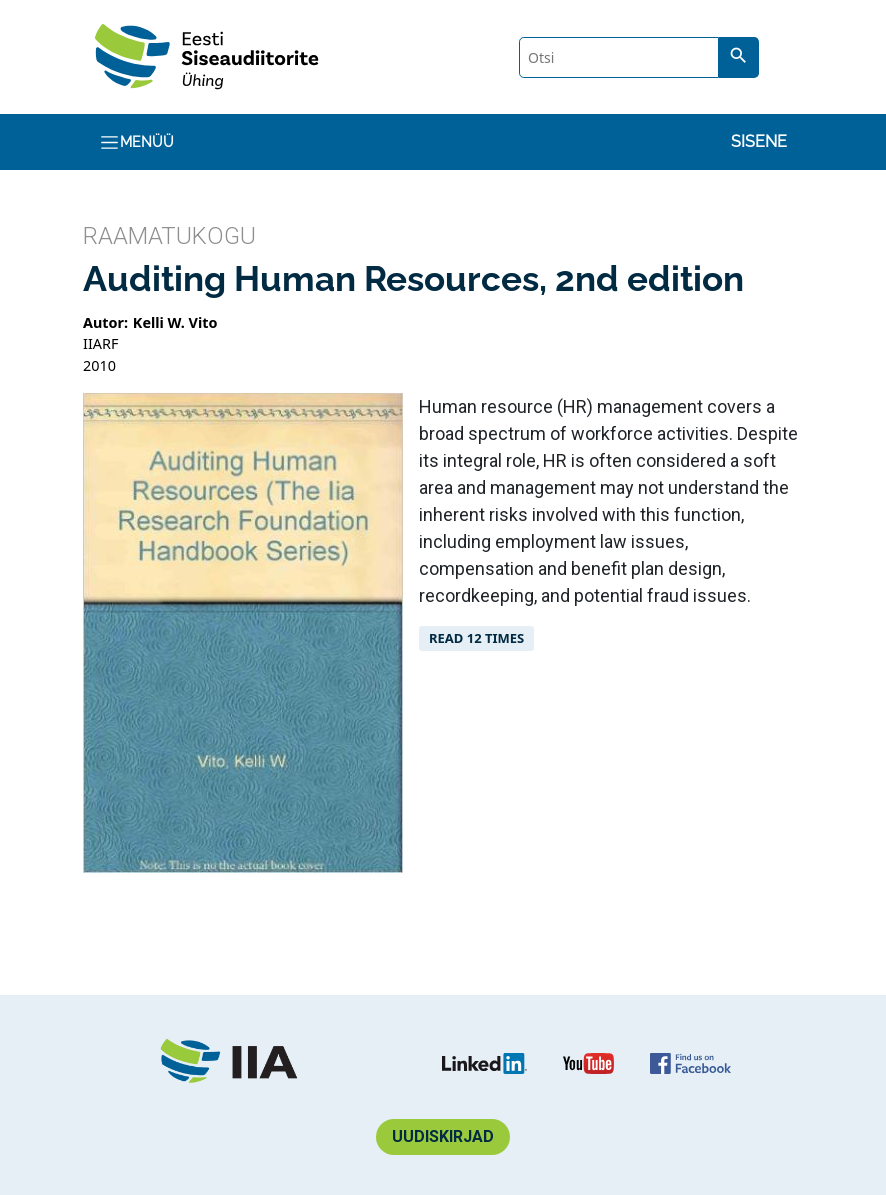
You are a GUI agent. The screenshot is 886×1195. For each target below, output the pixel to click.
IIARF (100, 343)
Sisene (759, 141)
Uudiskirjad (443, 1136)
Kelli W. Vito (175, 322)
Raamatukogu (169, 236)
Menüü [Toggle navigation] (136, 142)
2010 (99, 365)
